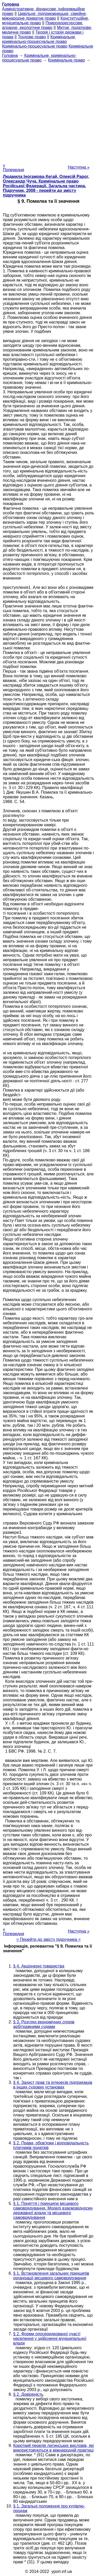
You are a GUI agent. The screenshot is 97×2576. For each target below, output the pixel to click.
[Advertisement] (48, 111)
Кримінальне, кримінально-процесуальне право (39, 39)
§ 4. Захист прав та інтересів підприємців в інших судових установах (52, 2084)
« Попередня (13, 167)
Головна (10, 55)
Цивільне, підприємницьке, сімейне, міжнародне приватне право (44, 15)
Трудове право (32, 37)
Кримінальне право (66, 60)
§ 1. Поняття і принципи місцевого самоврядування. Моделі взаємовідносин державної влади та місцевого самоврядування (53, 2210)
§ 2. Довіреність (28, 2394)
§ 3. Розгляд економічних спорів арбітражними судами (43, 2024)
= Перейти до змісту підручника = (48, 1939)
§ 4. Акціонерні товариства (38, 1966)
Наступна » (78, 167)
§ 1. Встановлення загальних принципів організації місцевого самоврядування (51, 2275)
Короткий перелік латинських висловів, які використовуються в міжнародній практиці (53, 2447)
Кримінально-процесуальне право (35, 46)
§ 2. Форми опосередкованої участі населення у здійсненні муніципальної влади (49, 2338)
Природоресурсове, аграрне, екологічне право (42, 25)
